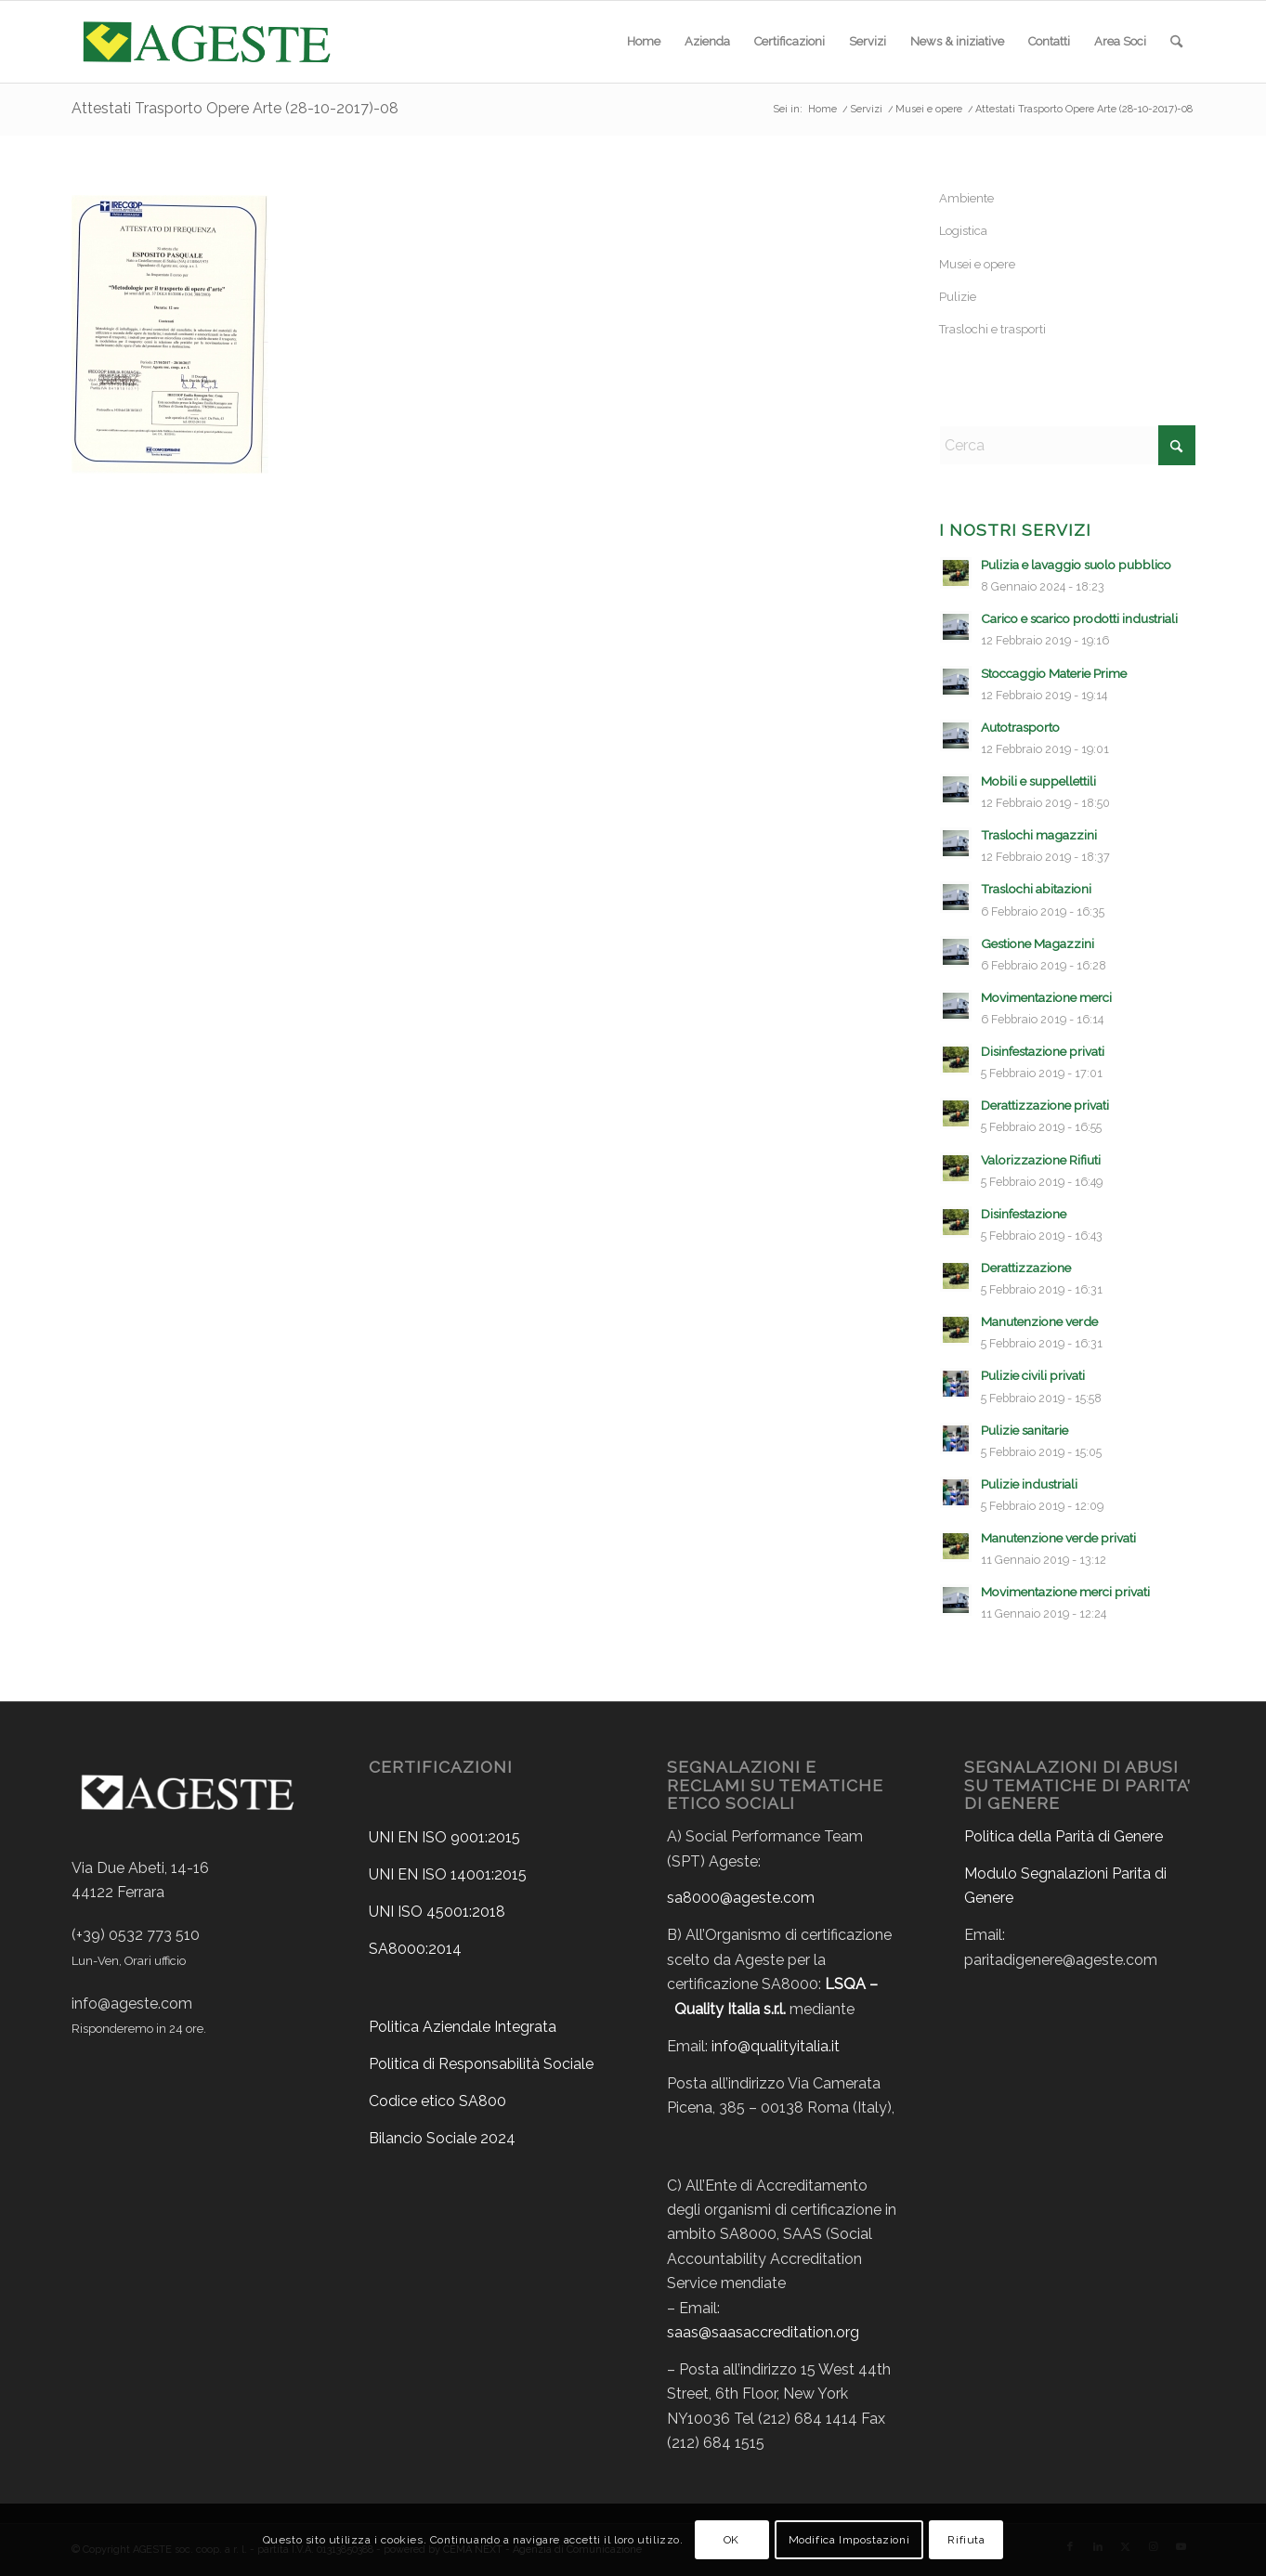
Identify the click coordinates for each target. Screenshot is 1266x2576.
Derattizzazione (1026, 1267)
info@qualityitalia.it (775, 2046)
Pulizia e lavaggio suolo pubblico (1076, 564)
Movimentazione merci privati (1065, 1591)
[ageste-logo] (205, 42)
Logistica (963, 231)
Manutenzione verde (1039, 1321)
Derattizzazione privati (1045, 1105)
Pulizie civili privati (1033, 1375)
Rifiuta (966, 2539)
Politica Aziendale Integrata (462, 2027)
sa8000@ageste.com (741, 1897)
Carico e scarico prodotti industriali (1079, 618)
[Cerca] (1176, 42)
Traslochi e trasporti (992, 329)
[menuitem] (643, 42)
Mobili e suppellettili (1038, 781)
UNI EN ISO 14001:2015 (448, 1874)
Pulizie (957, 297)
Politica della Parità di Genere (1063, 1836)
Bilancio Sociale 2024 (442, 2138)
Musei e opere (977, 264)
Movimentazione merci (1046, 997)
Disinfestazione (1023, 1213)
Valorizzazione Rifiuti (1041, 1159)
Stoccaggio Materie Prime (1054, 673)
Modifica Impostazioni (849, 2539)
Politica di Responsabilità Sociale (481, 2064)
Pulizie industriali (1029, 1484)
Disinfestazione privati (1042, 1051)
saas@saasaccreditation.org (763, 2332)
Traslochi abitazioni (1036, 888)
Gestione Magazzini (1037, 943)
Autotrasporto (1020, 727)
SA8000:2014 (415, 1949)
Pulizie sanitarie (1024, 1430)
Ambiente (966, 198)
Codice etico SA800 (437, 2101)
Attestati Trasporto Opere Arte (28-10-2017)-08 (235, 108)
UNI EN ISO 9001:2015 (444, 1837)
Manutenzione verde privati (1058, 1537)
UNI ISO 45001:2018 (437, 1911)
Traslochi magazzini (1039, 834)
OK (731, 2539)
